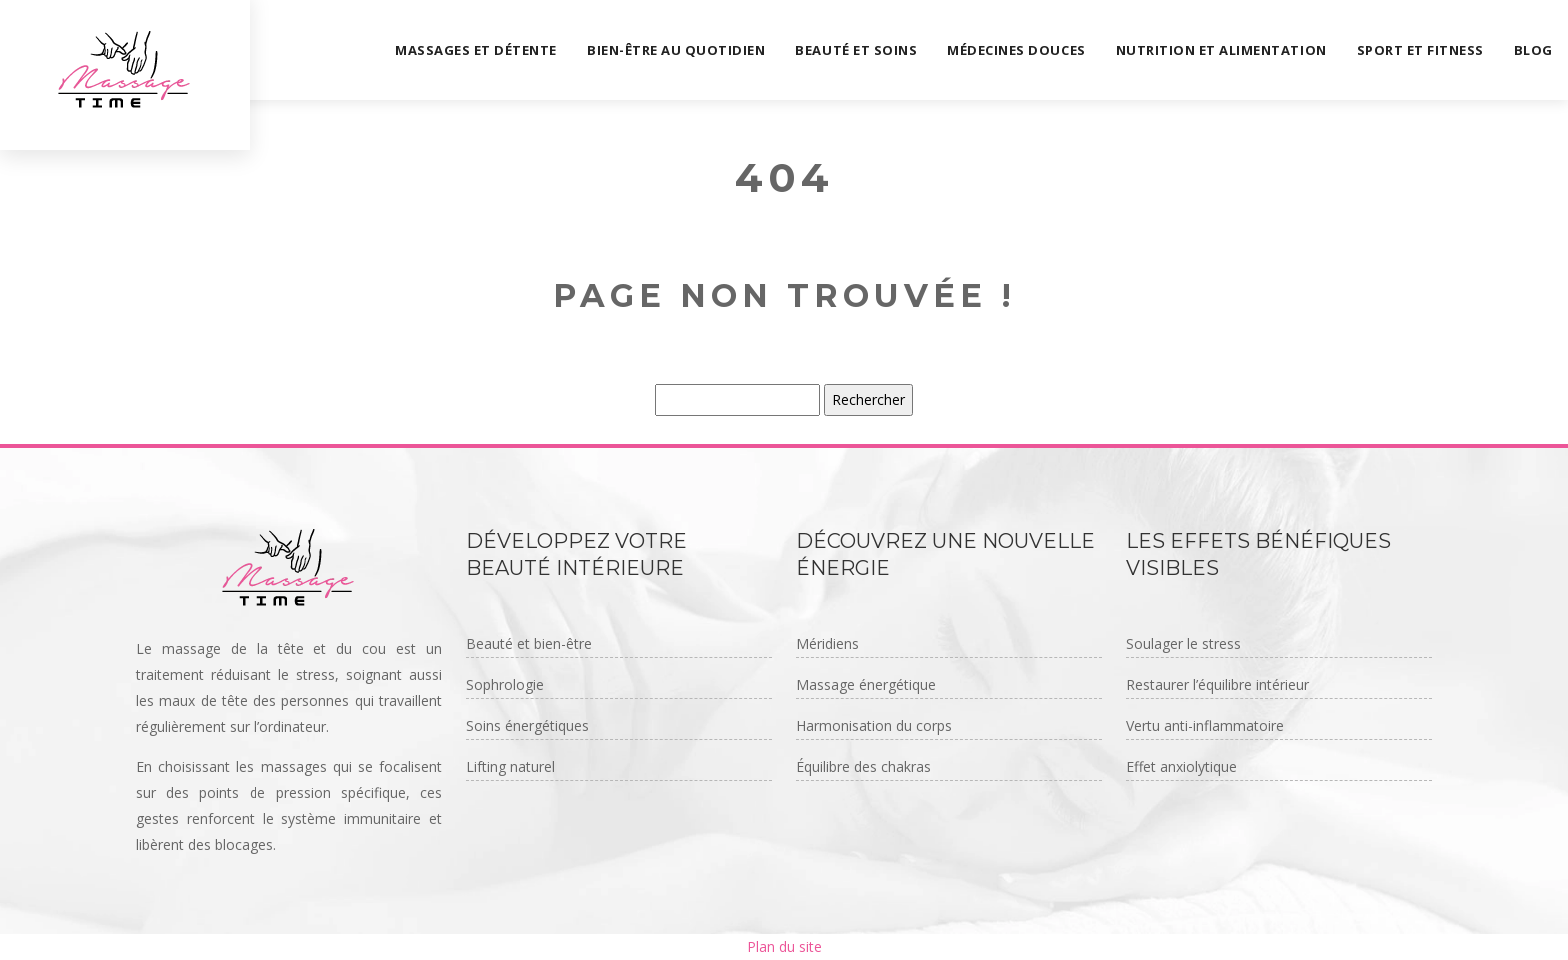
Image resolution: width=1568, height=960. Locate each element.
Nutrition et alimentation (1221, 50)
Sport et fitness (1420, 50)
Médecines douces (1016, 50)
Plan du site (784, 946)
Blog (1533, 50)
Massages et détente (476, 50)
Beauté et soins (856, 50)
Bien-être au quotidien (676, 50)
